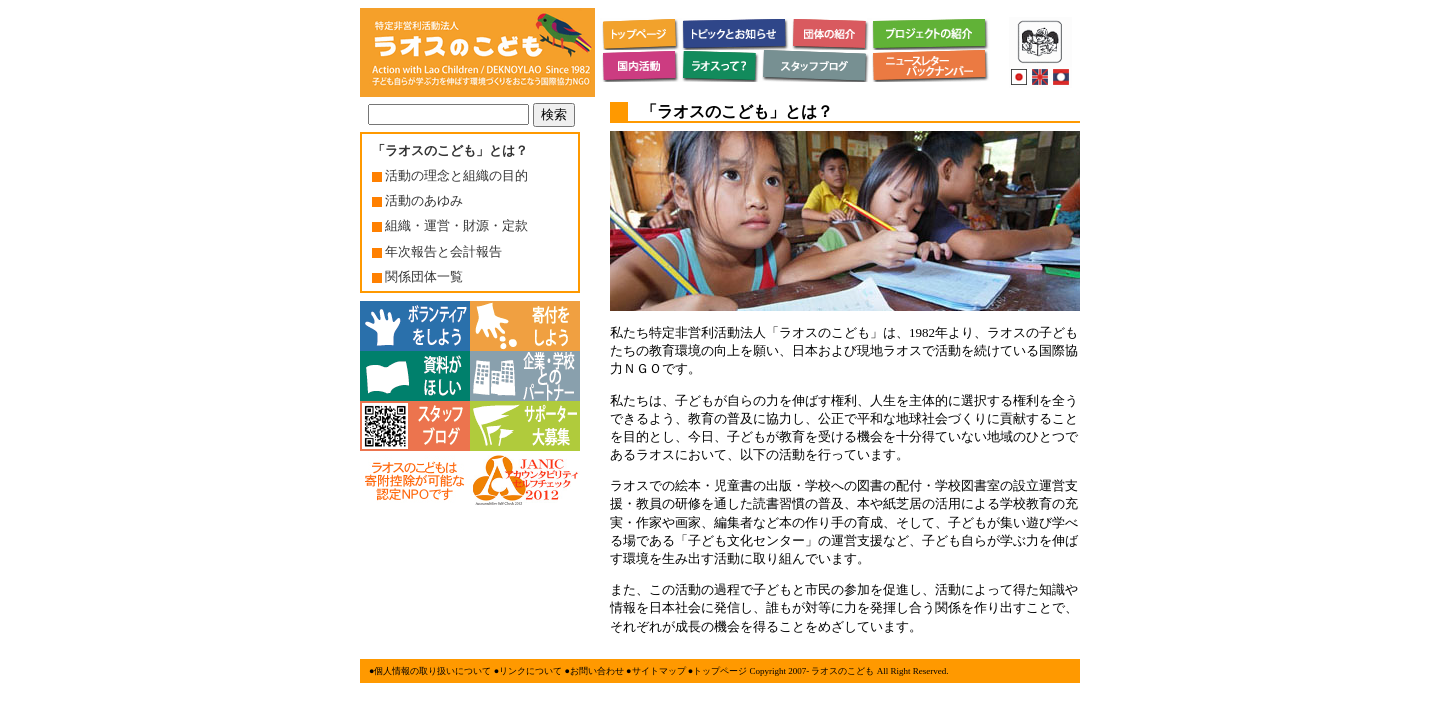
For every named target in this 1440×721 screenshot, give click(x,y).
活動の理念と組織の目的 (450, 175)
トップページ (720, 671)
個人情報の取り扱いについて (432, 671)
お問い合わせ (597, 671)
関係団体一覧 (417, 276)
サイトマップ (659, 671)
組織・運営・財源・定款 (450, 225)
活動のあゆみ (417, 200)
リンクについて (530, 671)
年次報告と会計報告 (437, 251)
